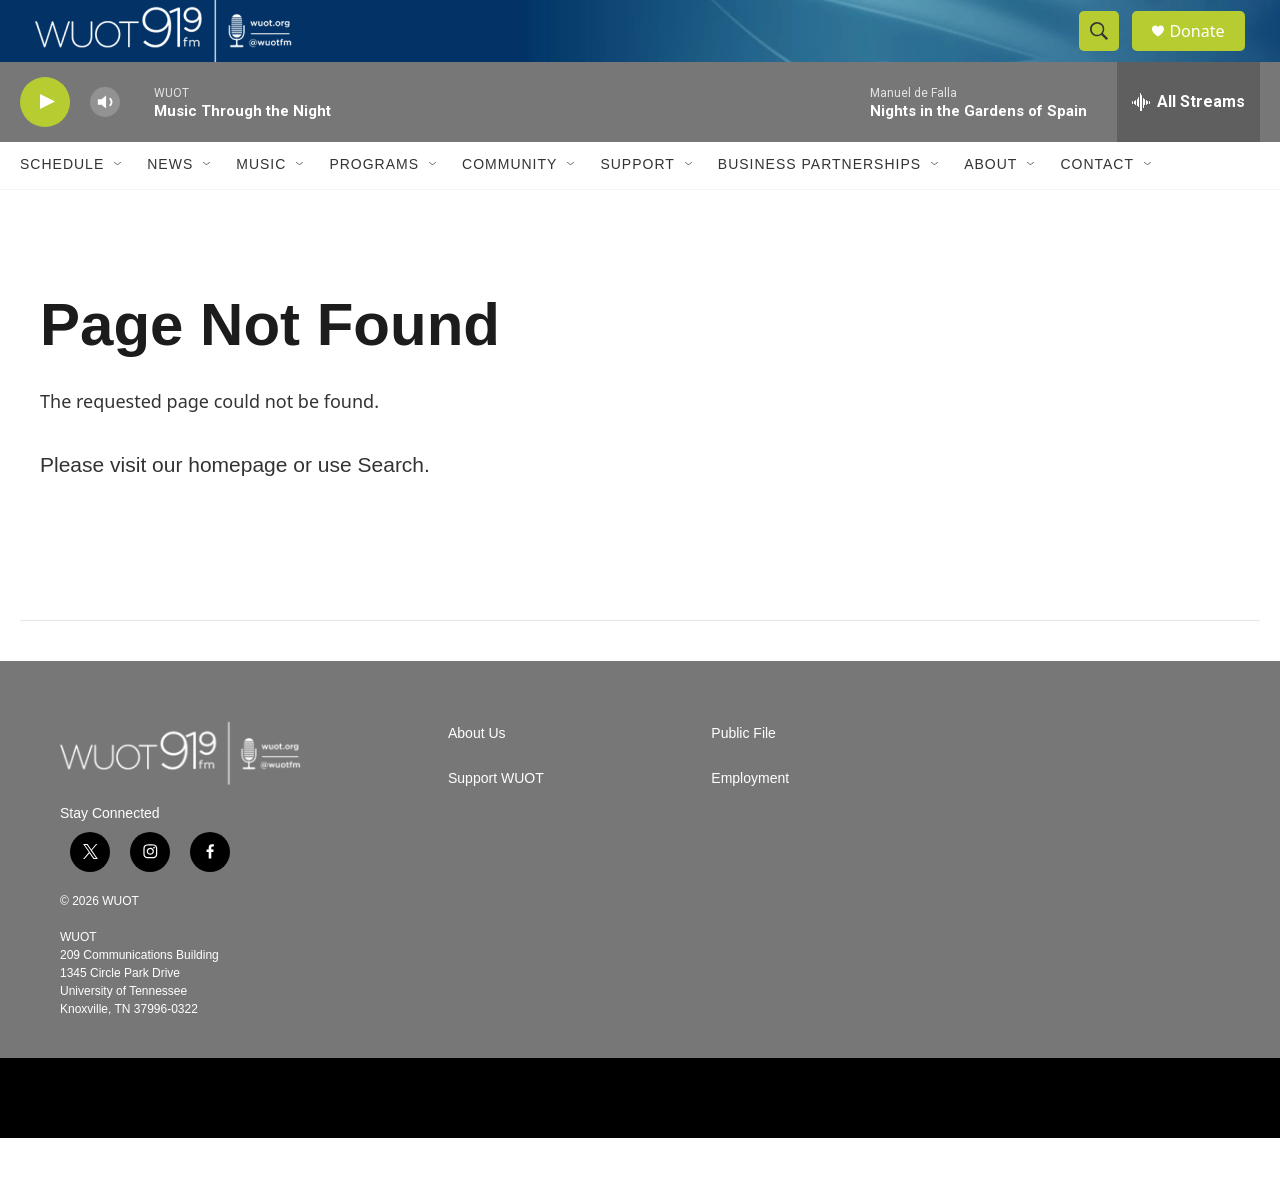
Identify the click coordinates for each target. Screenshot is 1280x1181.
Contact (1097, 208)
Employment (750, 821)
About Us (477, 776)
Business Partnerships (819, 208)
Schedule (62, 208)
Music (261, 208)
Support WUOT (496, 821)
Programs (374, 208)
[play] (45, 145)
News (170, 208)
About (990, 208)
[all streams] (1188, 145)
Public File (743, 776)
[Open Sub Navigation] (119, 208)
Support (637, 208)
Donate (1209, 52)
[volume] (105, 145)
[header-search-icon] (1108, 53)
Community (509, 208)
